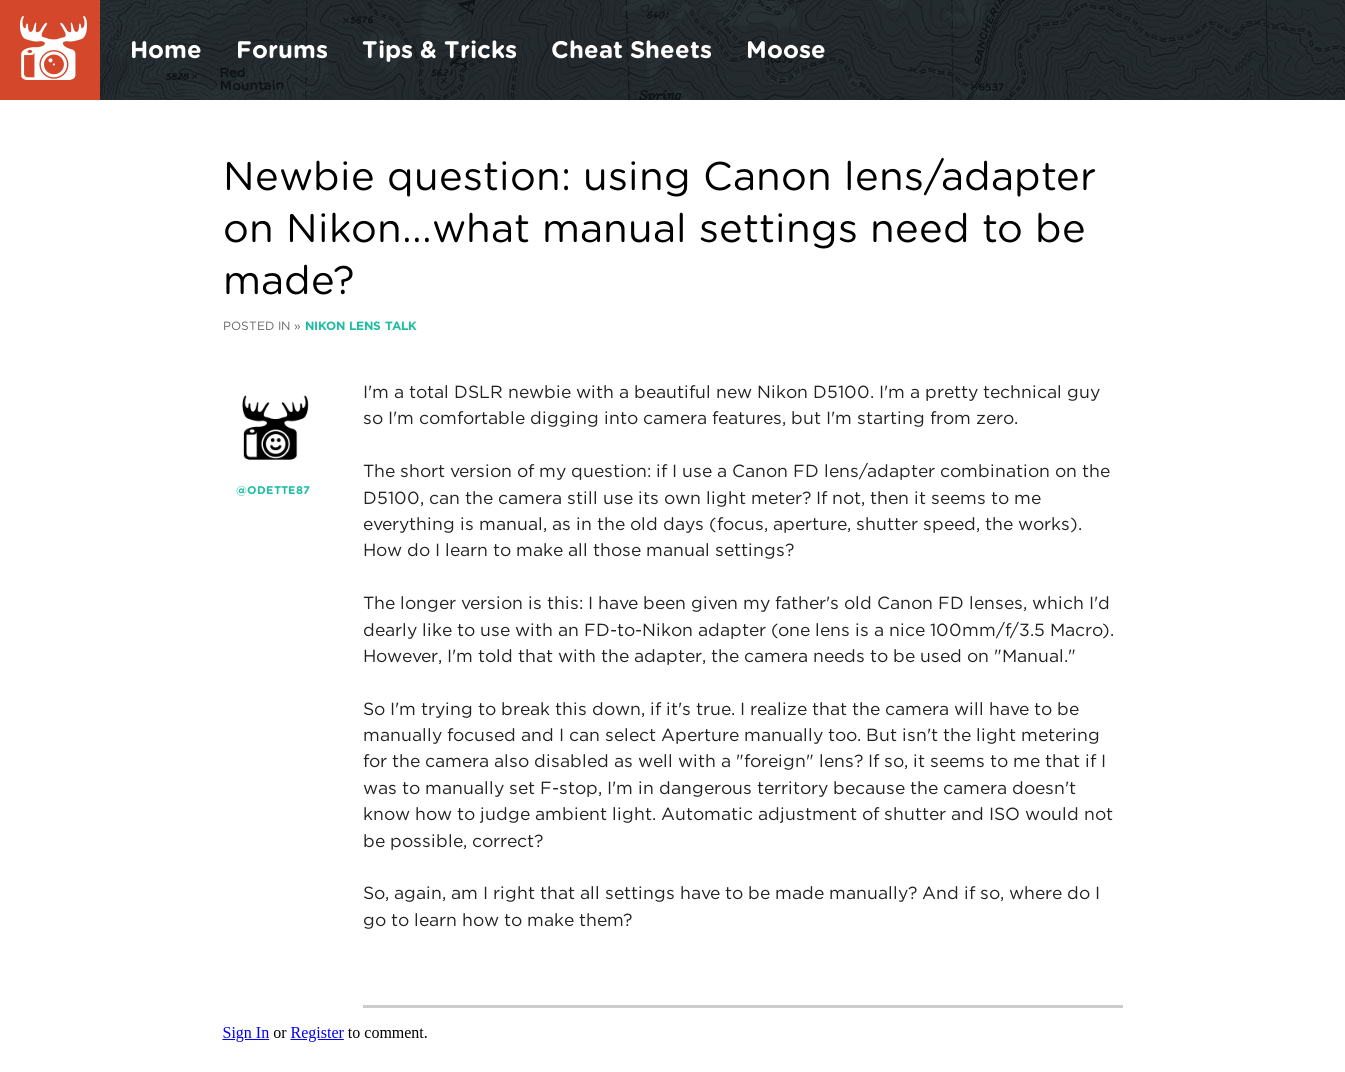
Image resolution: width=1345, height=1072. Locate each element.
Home (166, 49)
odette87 (278, 490)
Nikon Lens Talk (361, 325)
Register (317, 1032)
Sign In (246, 1032)
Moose (786, 49)
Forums (282, 49)
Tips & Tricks (439, 49)
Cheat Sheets (631, 49)
